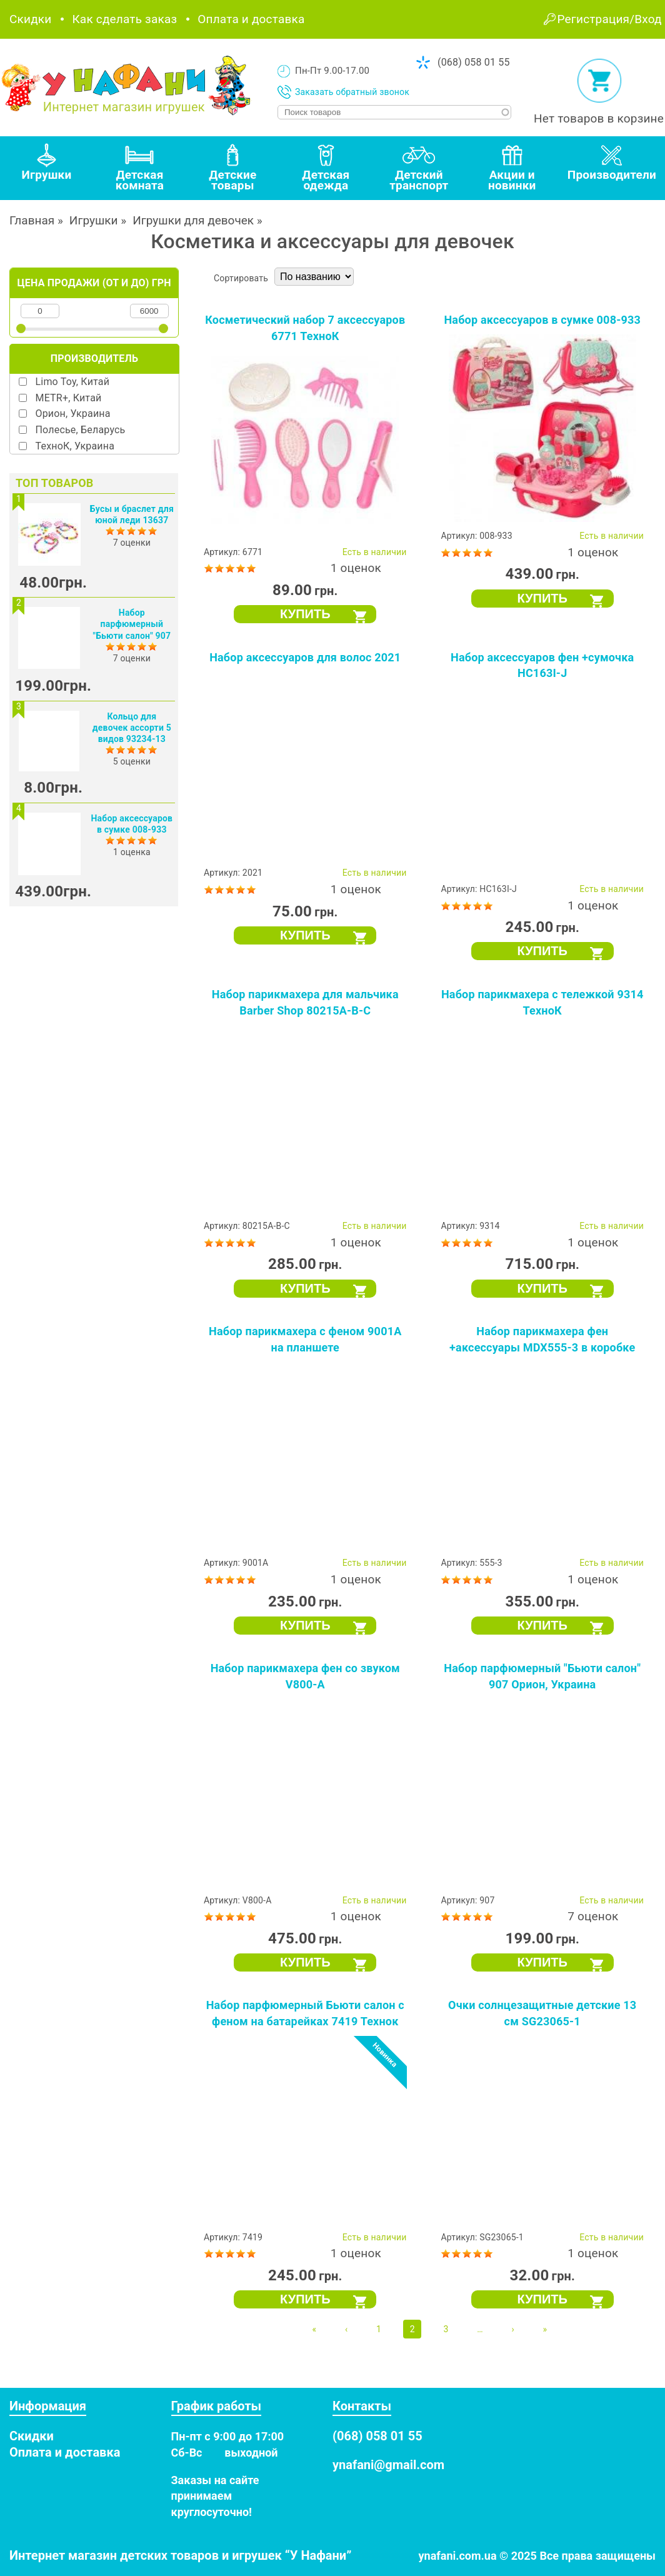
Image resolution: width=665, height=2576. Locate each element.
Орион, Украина (73, 413)
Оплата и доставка (251, 19)
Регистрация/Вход (610, 19)
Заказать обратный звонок (352, 92)
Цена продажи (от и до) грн (94, 283)
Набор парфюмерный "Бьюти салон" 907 (132, 624)
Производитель (94, 358)
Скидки (30, 19)
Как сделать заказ (124, 19)
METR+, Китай (69, 398)
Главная (31, 220)
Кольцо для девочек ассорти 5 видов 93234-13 (131, 727)
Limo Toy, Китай (73, 382)
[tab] (46, 168)
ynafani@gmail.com (388, 2464)
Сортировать (241, 278)
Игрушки (93, 220)
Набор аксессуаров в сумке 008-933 (542, 319)
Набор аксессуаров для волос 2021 (305, 657)
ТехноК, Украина (75, 446)
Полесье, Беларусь (81, 430)
